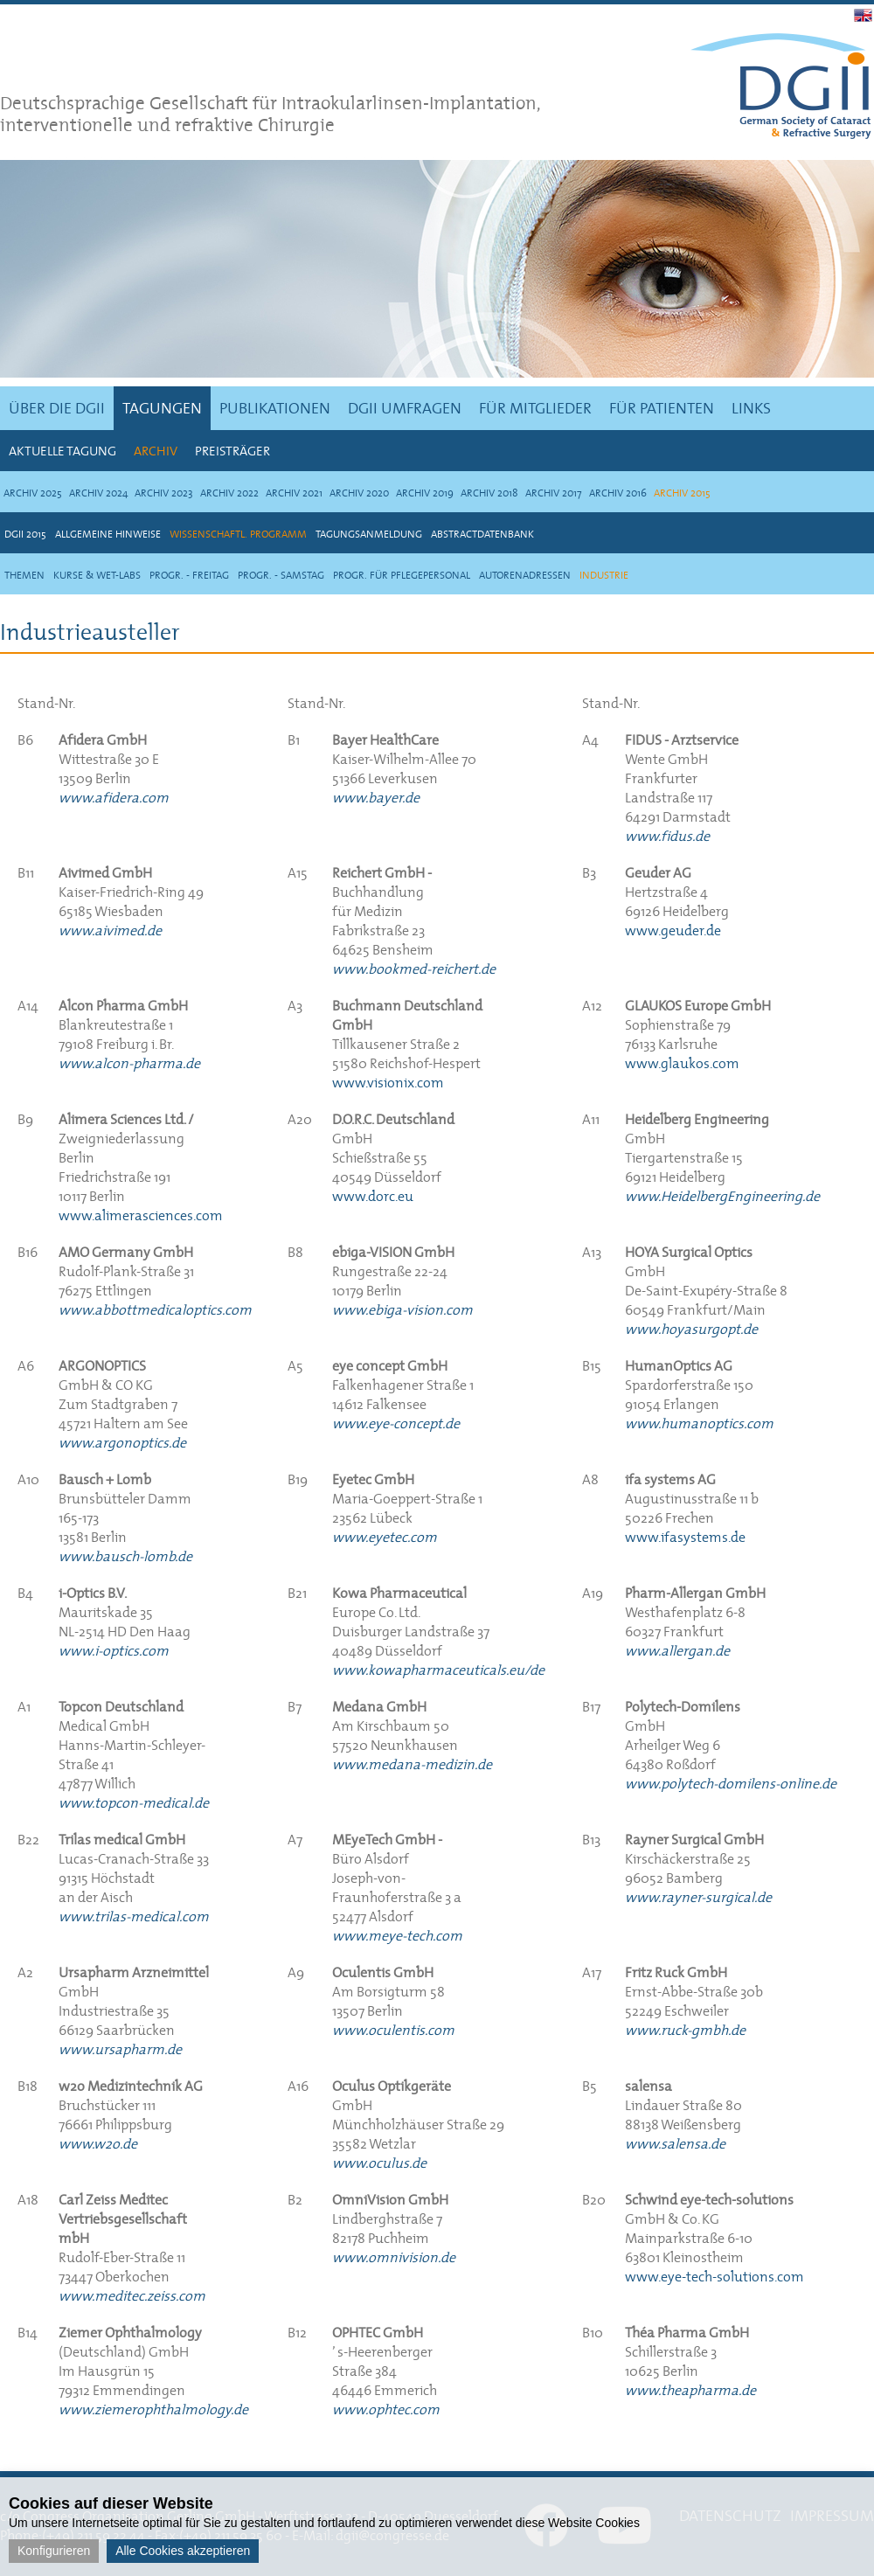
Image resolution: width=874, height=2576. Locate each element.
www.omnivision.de (393, 2257)
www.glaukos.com (682, 1063)
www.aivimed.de (110, 930)
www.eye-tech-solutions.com (714, 2276)
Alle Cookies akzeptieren (182, 2551)
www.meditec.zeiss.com (132, 2295)
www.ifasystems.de (685, 1536)
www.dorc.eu (372, 1195)
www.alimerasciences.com (141, 1215)
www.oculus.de (379, 2162)
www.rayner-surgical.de (698, 1896)
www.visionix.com (388, 1082)
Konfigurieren (53, 2551)
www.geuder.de (673, 930)
